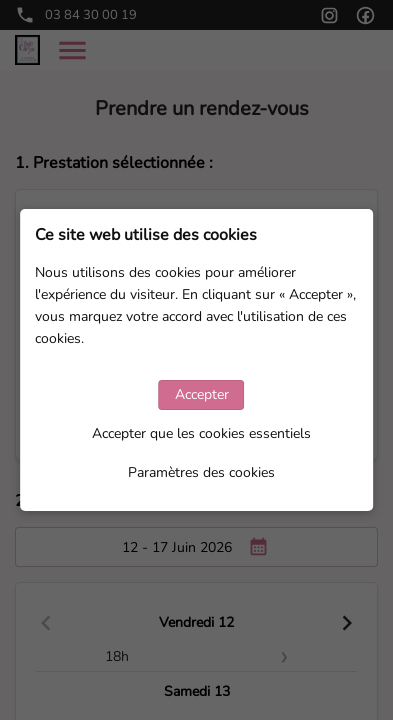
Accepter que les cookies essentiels (201, 433)
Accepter (202, 394)
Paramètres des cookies (201, 472)
